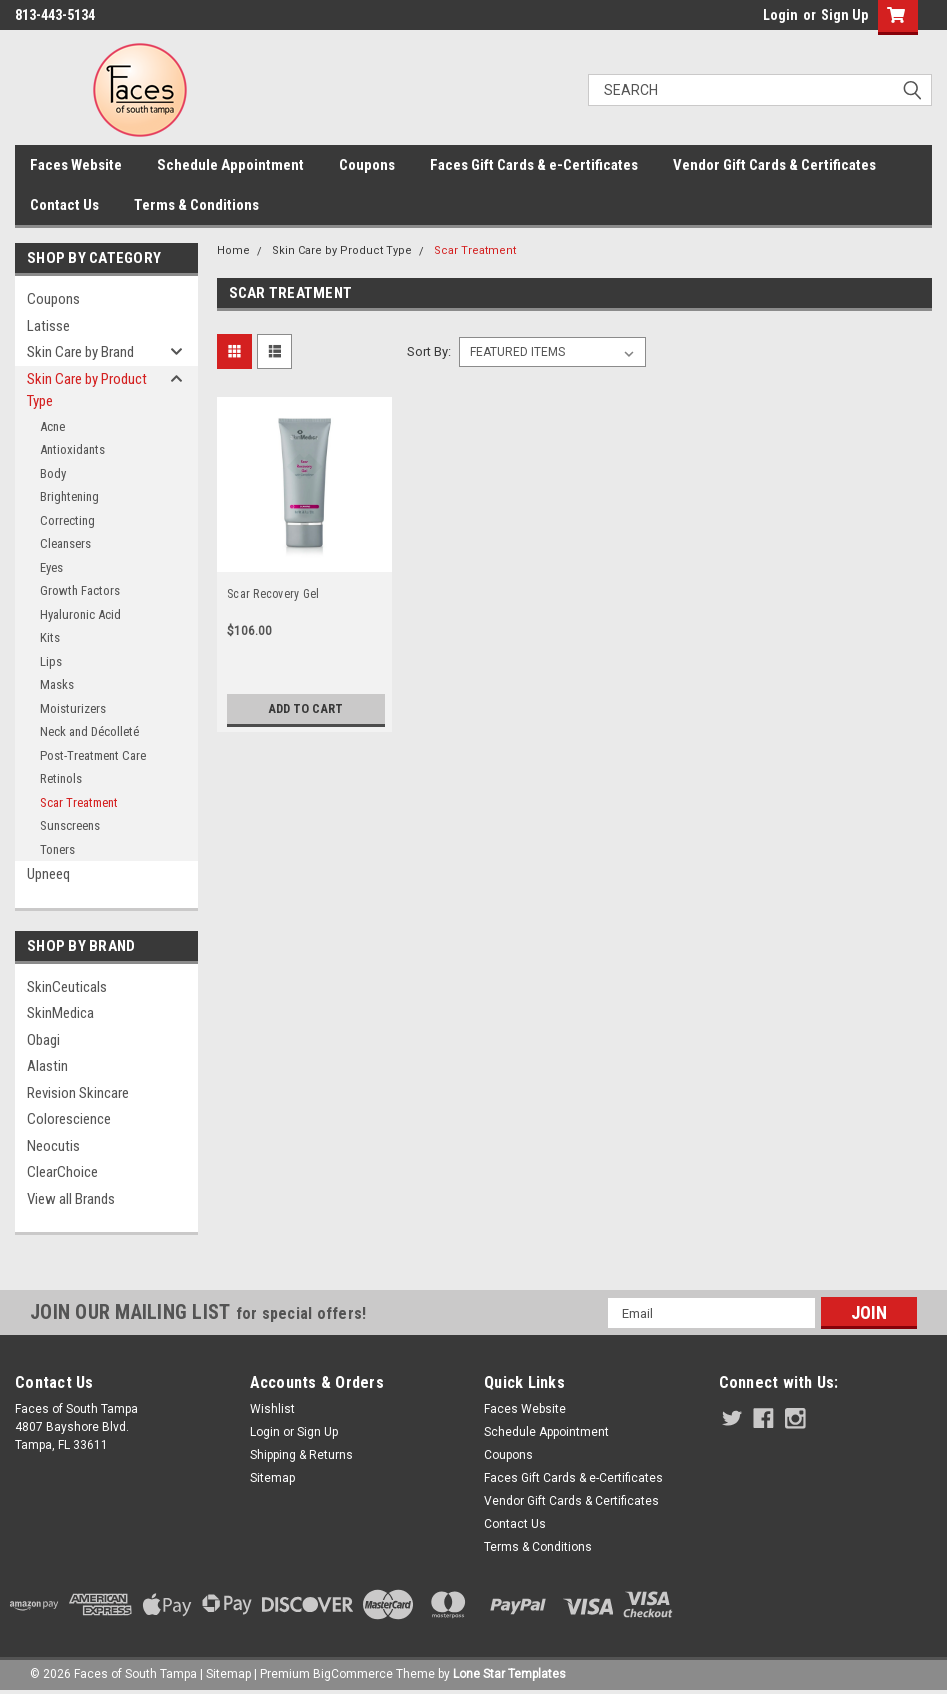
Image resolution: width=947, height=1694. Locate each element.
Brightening (69, 496)
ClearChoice (62, 1172)
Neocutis (53, 1146)
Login (780, 15)
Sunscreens (70, 825)
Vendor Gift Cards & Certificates (774, 165)
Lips (51, 661)
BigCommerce (353, 1674)
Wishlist (272, 1409)
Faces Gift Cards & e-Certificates (534, 165)
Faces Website (76, 165)
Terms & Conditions (196, 205)
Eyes (51, 567)
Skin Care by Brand (80, 352)
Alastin (47, 1066)
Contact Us (64, 205)
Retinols (61, 778)
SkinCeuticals (67, 987)
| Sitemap (225, 1674)
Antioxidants (72, 449)
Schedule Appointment (230, 165)
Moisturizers (73, 708)
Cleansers (65, 543)
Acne (52, 426)
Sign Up (844, 15)
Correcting (67, 520)
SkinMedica (60, 1013)
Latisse (48, 326)
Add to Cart (305, 708)
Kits (50, 637)
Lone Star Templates (509, 1674)
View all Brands (71, 1199)
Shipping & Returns (301, 1455)
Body (53, 473)
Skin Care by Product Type (87, 390)
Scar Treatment (79, 802)
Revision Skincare (78, 1093)
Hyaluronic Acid (80, 614)
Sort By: (429, 351)
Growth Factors (80, 590)
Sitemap (272, 1478)
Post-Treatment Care (93, 755)
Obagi (43, 1040)
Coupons (367, 165)
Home (233, 250)
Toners (57, 849)
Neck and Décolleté (89, 731)
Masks (57, 684)
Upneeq (48, 874)
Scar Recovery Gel (273, 594)
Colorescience (69, 1119)
